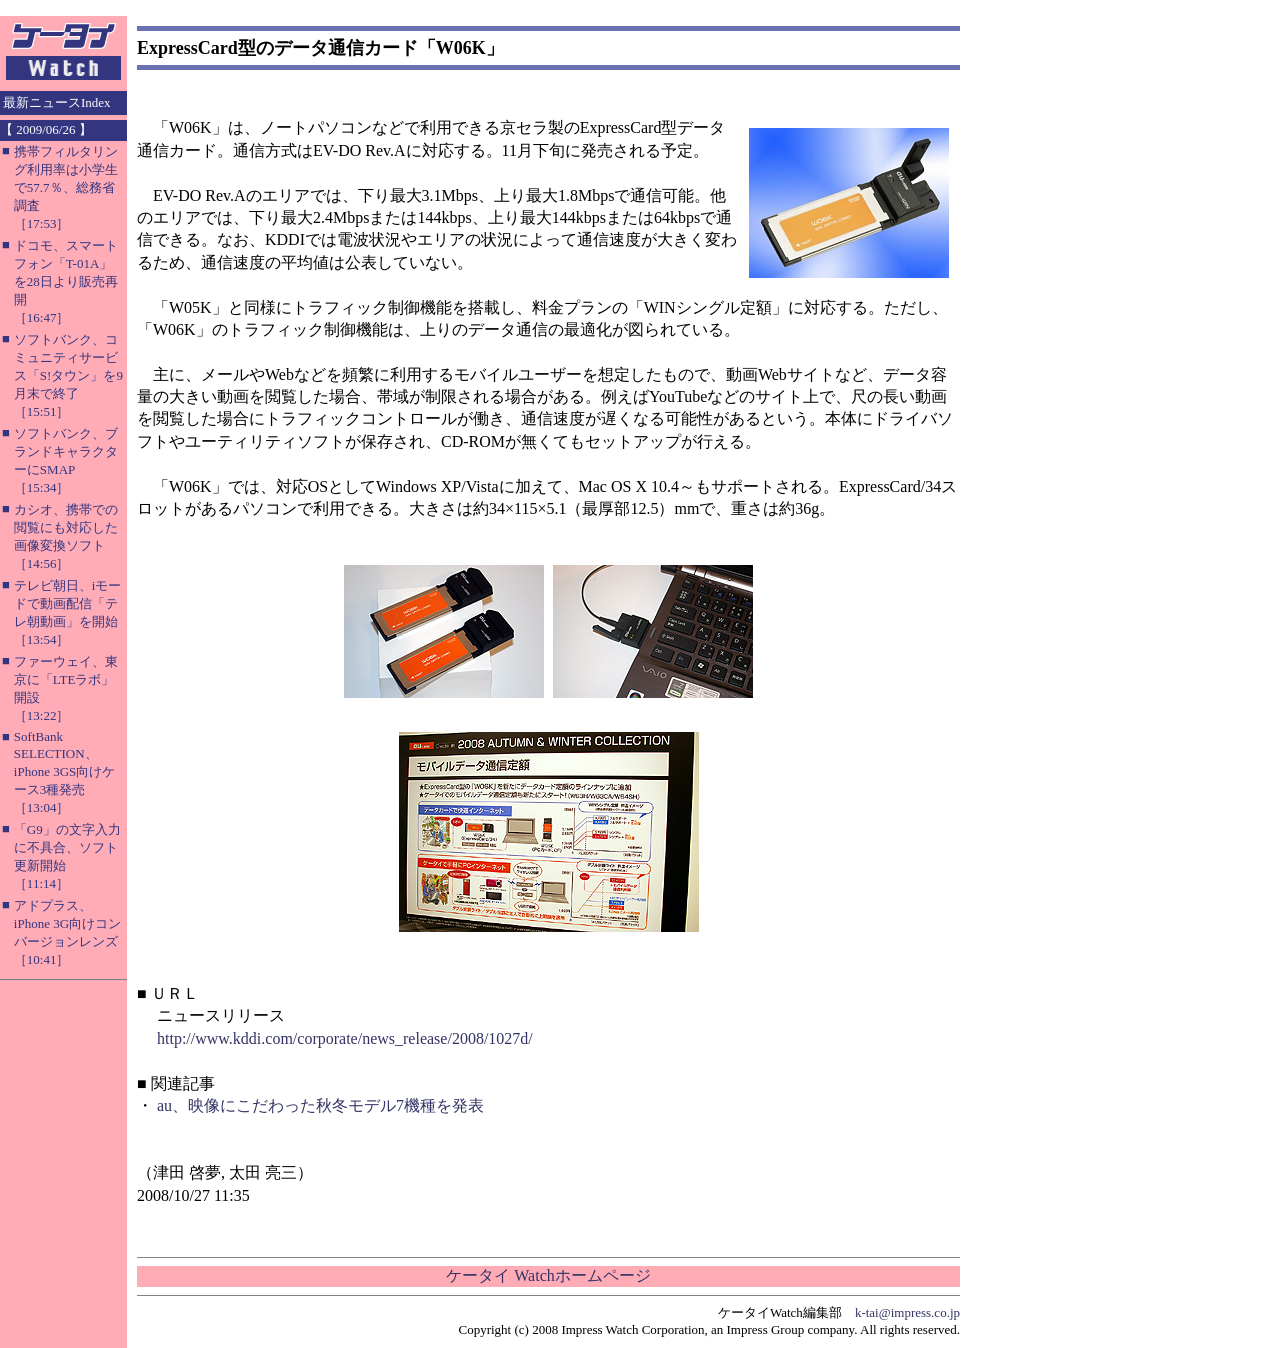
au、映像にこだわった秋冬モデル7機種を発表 (320, 1105)
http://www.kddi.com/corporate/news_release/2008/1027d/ (345, 1038)
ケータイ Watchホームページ (548, 1275)
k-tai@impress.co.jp (907, 1312)
